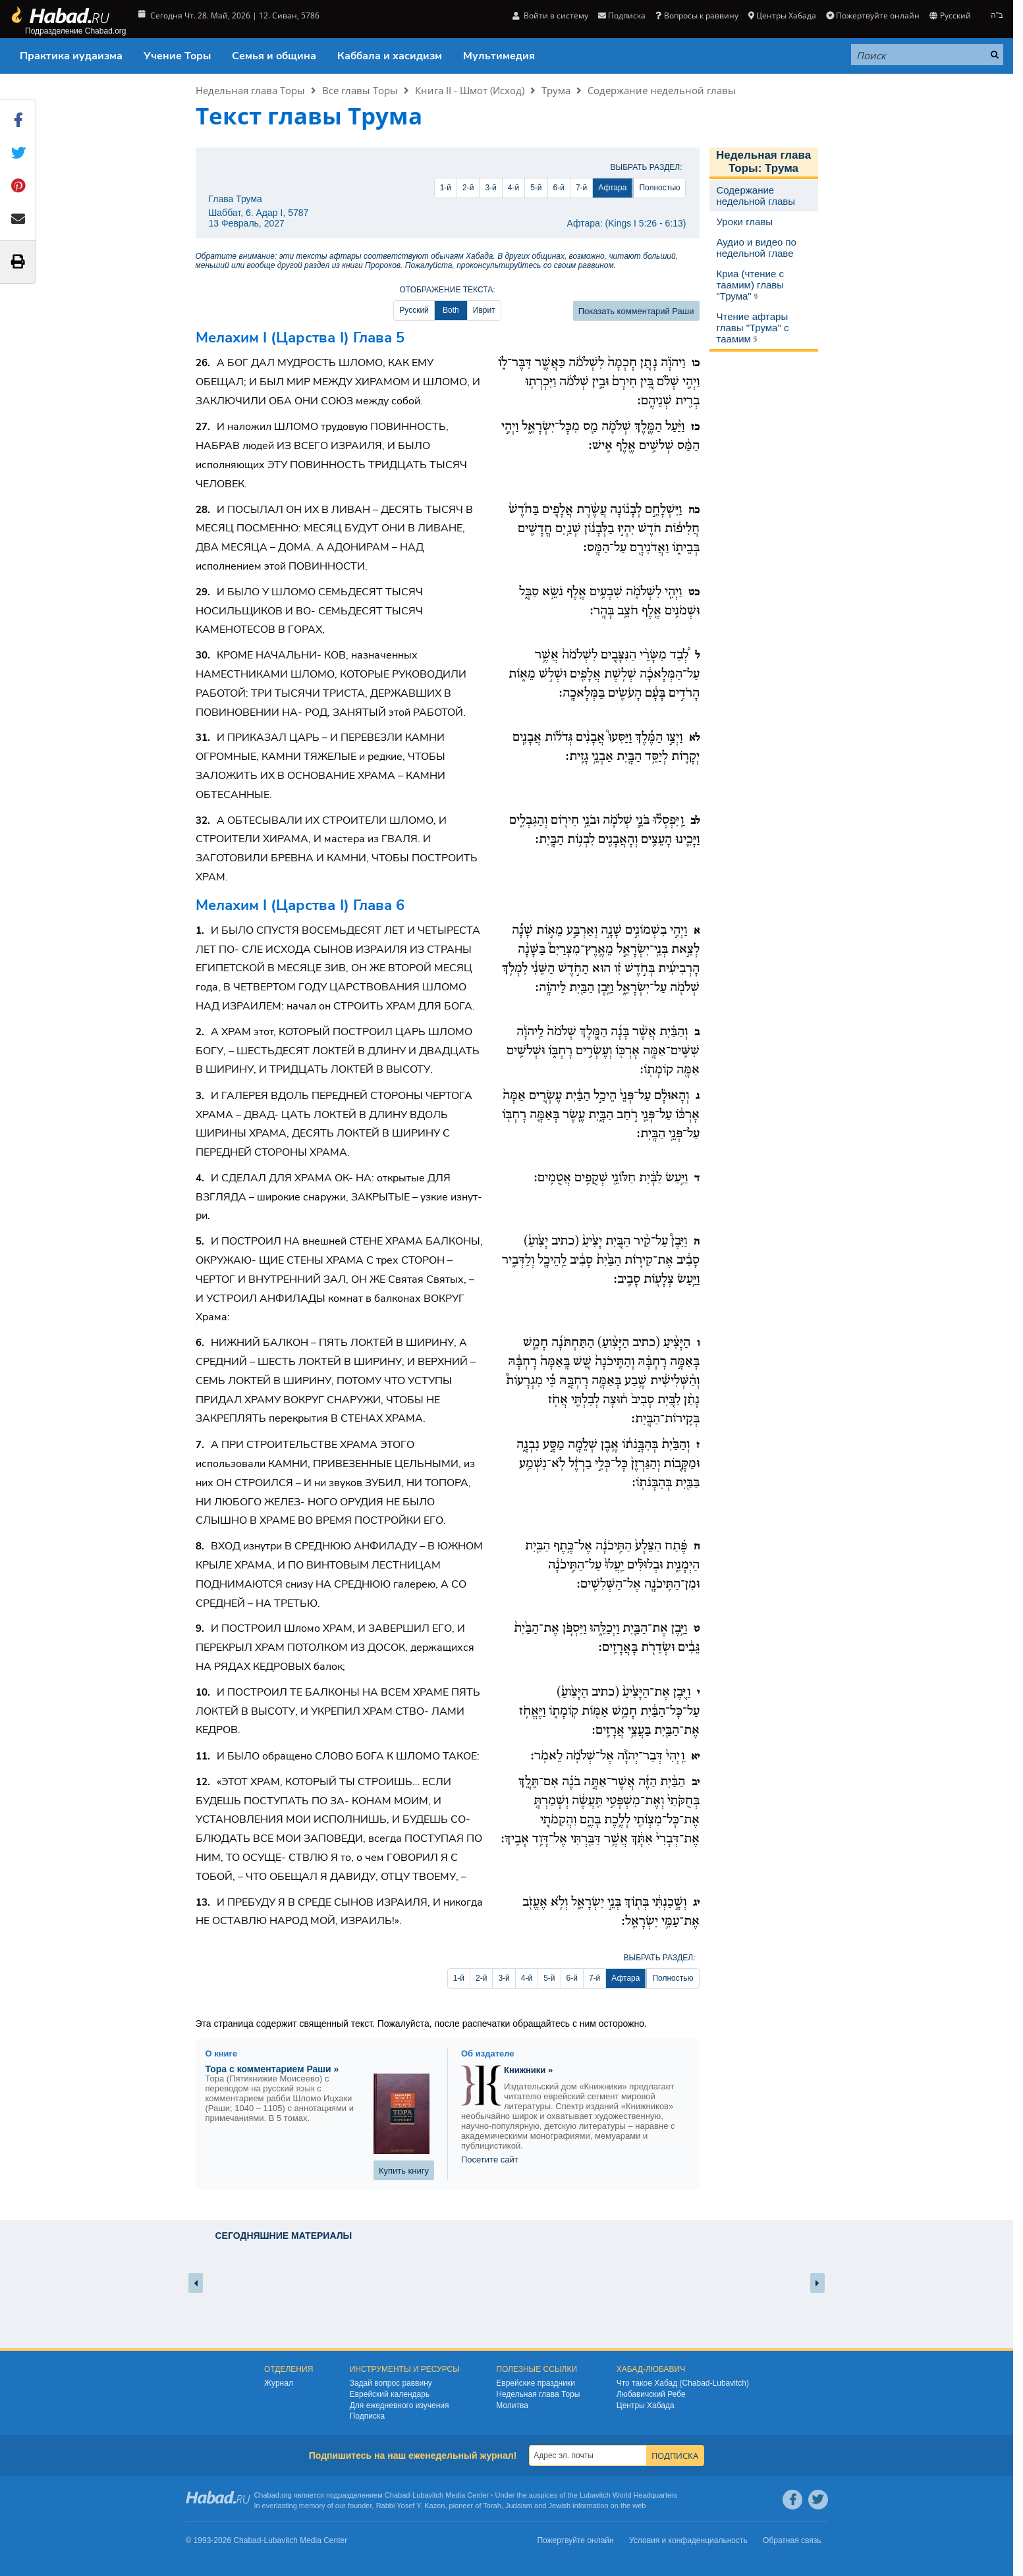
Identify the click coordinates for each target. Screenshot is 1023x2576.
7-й (581, 187)
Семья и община (274, 56)
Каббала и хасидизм (389, 56)
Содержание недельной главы (662, 90)
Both (451, 310)
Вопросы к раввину (696, 15)
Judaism (518, 2505)
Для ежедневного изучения (399, 2405)
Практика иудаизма (71, 56)
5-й (535, 187)
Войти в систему (550, 15)
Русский (949, 15)
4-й (513, 187)
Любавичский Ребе (651, 2394)
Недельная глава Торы (250, 90)
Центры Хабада (782, 15)
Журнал (278, 2383)
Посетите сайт (489, 2159)
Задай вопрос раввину (391, 2383)
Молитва (512, 2405)
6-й (559, 187)
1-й (445, 187)
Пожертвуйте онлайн (873, 15)
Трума (555, 90)
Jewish (559, 2505)
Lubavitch (427, 2495)
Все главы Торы (360, 90)
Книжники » (528, 2070)
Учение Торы (177, 56)
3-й (490, 187)
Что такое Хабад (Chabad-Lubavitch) (683, 2383)
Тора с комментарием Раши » (272, 2069)
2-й (468, 187)
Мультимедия (499, 56)
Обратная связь (792, 2540)
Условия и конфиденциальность (688, 2540)
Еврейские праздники (535, 2383)
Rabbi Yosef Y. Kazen (410, 2505)
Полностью (659, 187)
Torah (492, 2505)
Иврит (484, 310)
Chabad (397, 2495)
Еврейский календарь (390, 2394)
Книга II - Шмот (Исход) (469, 90)
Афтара (612, 187)
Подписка (622, 15)
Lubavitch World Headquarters (628, 2495)
